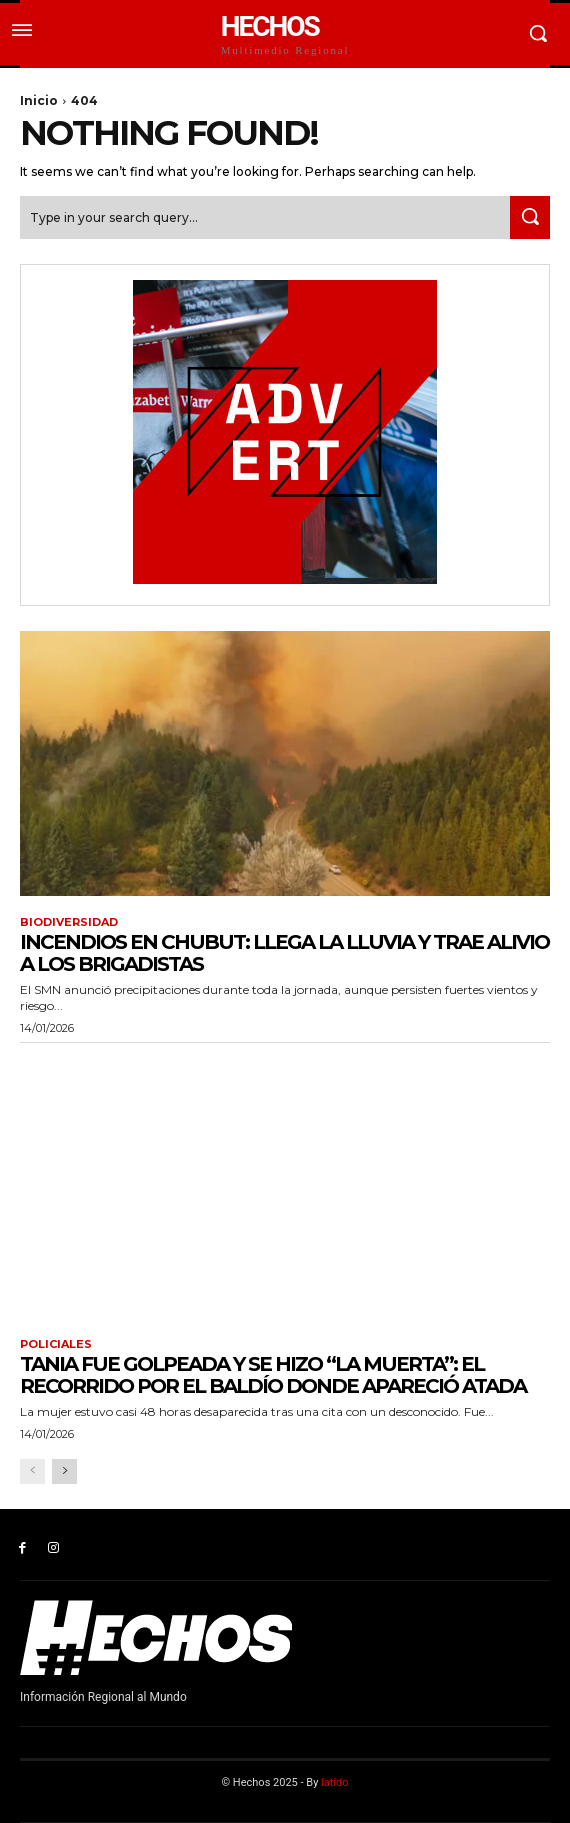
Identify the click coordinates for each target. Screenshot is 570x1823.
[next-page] (64, 1471)
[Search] (530, 217)
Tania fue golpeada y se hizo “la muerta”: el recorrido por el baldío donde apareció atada (273, 1375)
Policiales (56, 1344)
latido (334, 1782)
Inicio (39, 100)
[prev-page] (32, 1471)
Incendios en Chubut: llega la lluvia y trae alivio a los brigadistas (284, 953)
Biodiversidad (69, 922)
